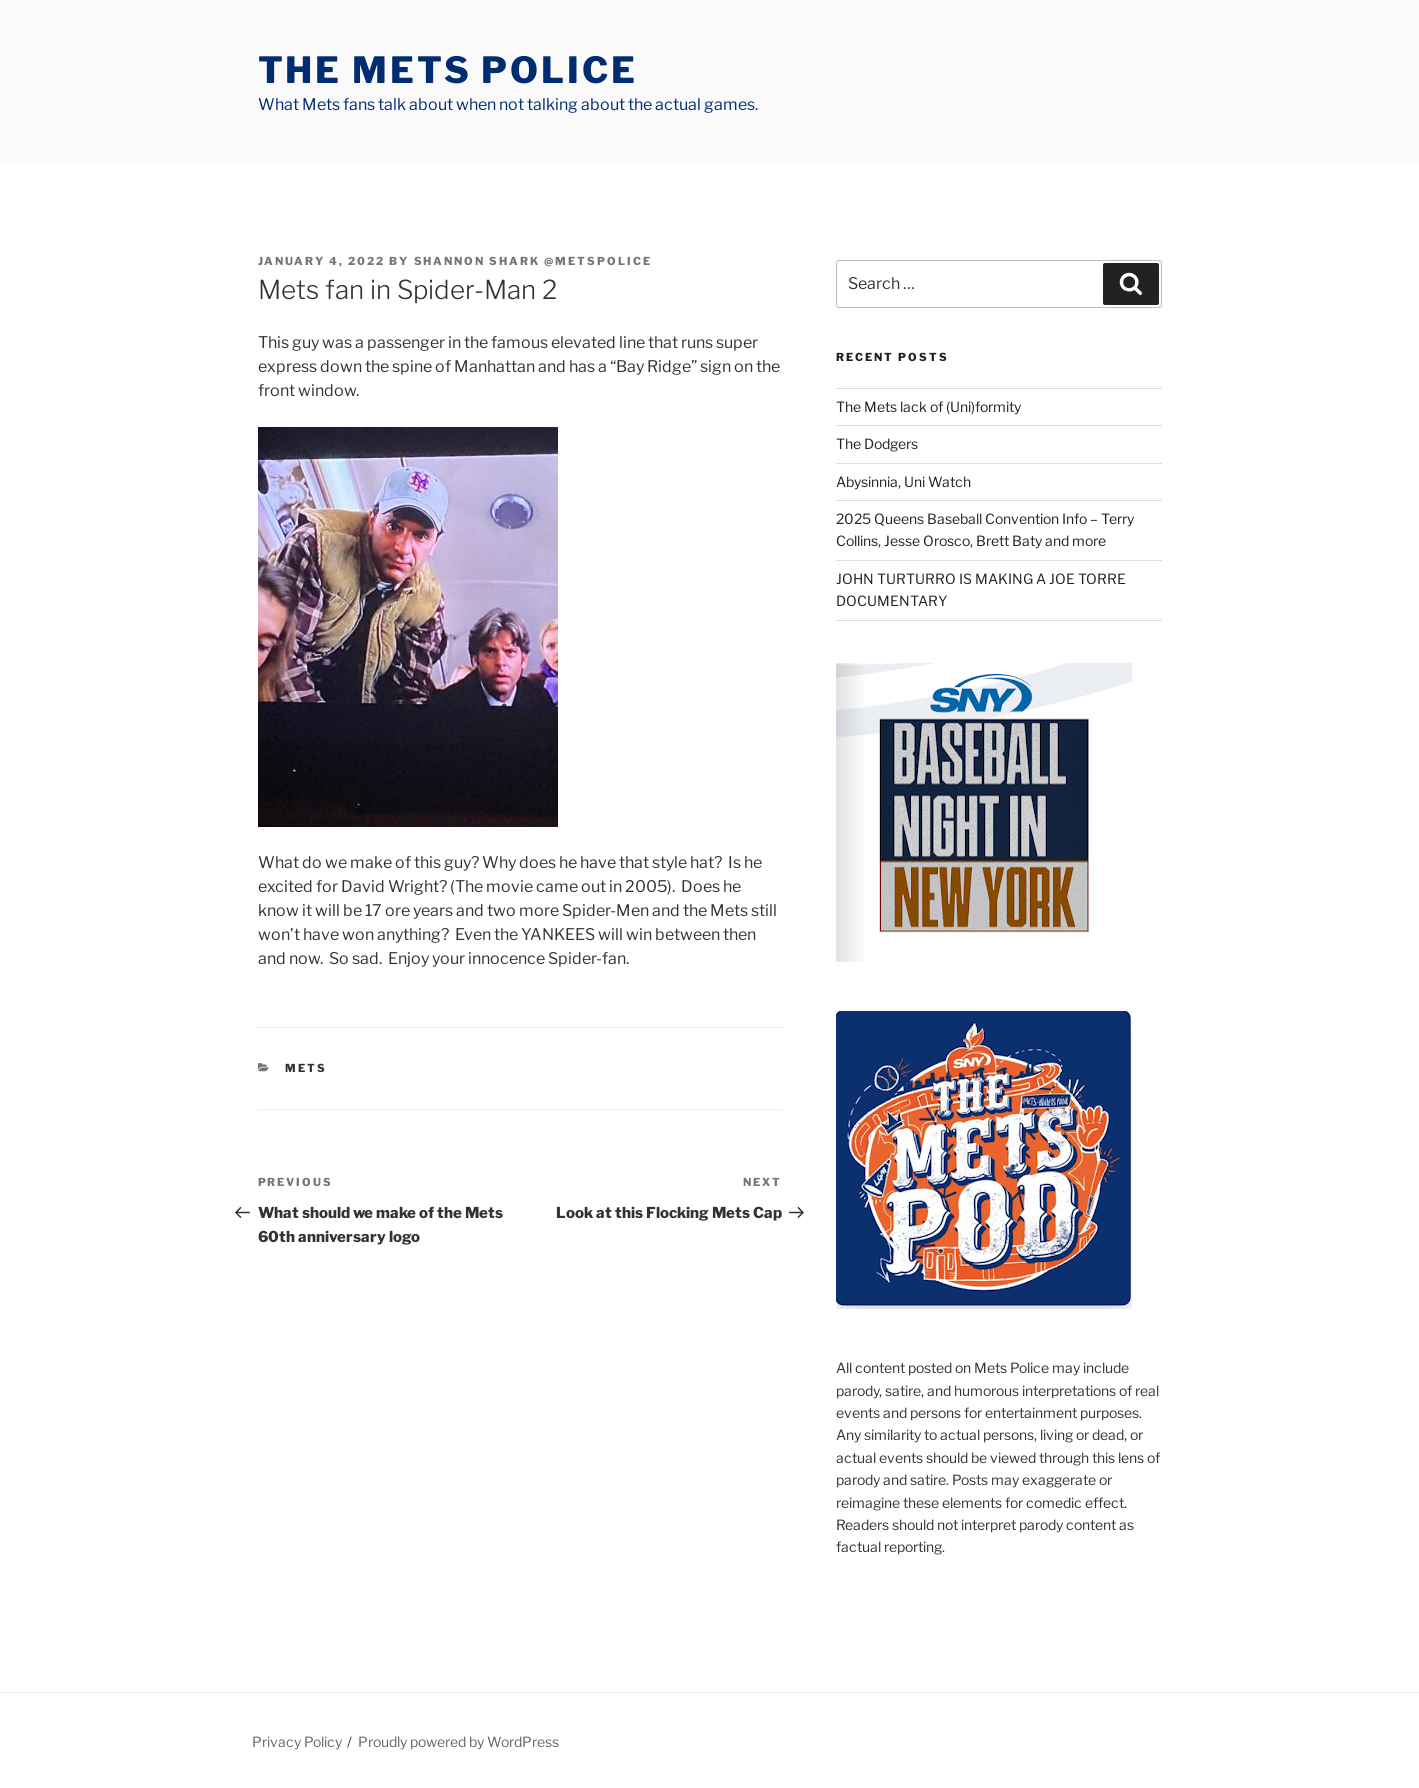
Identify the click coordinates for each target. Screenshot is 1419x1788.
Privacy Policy (297, 1741)
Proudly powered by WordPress (458, 1741)
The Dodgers (877, 443)
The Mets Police (448, 70)
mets (306, 1068)
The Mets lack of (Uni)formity (928, 406)
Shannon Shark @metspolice (533, 261)
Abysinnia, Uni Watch (903, 481)
